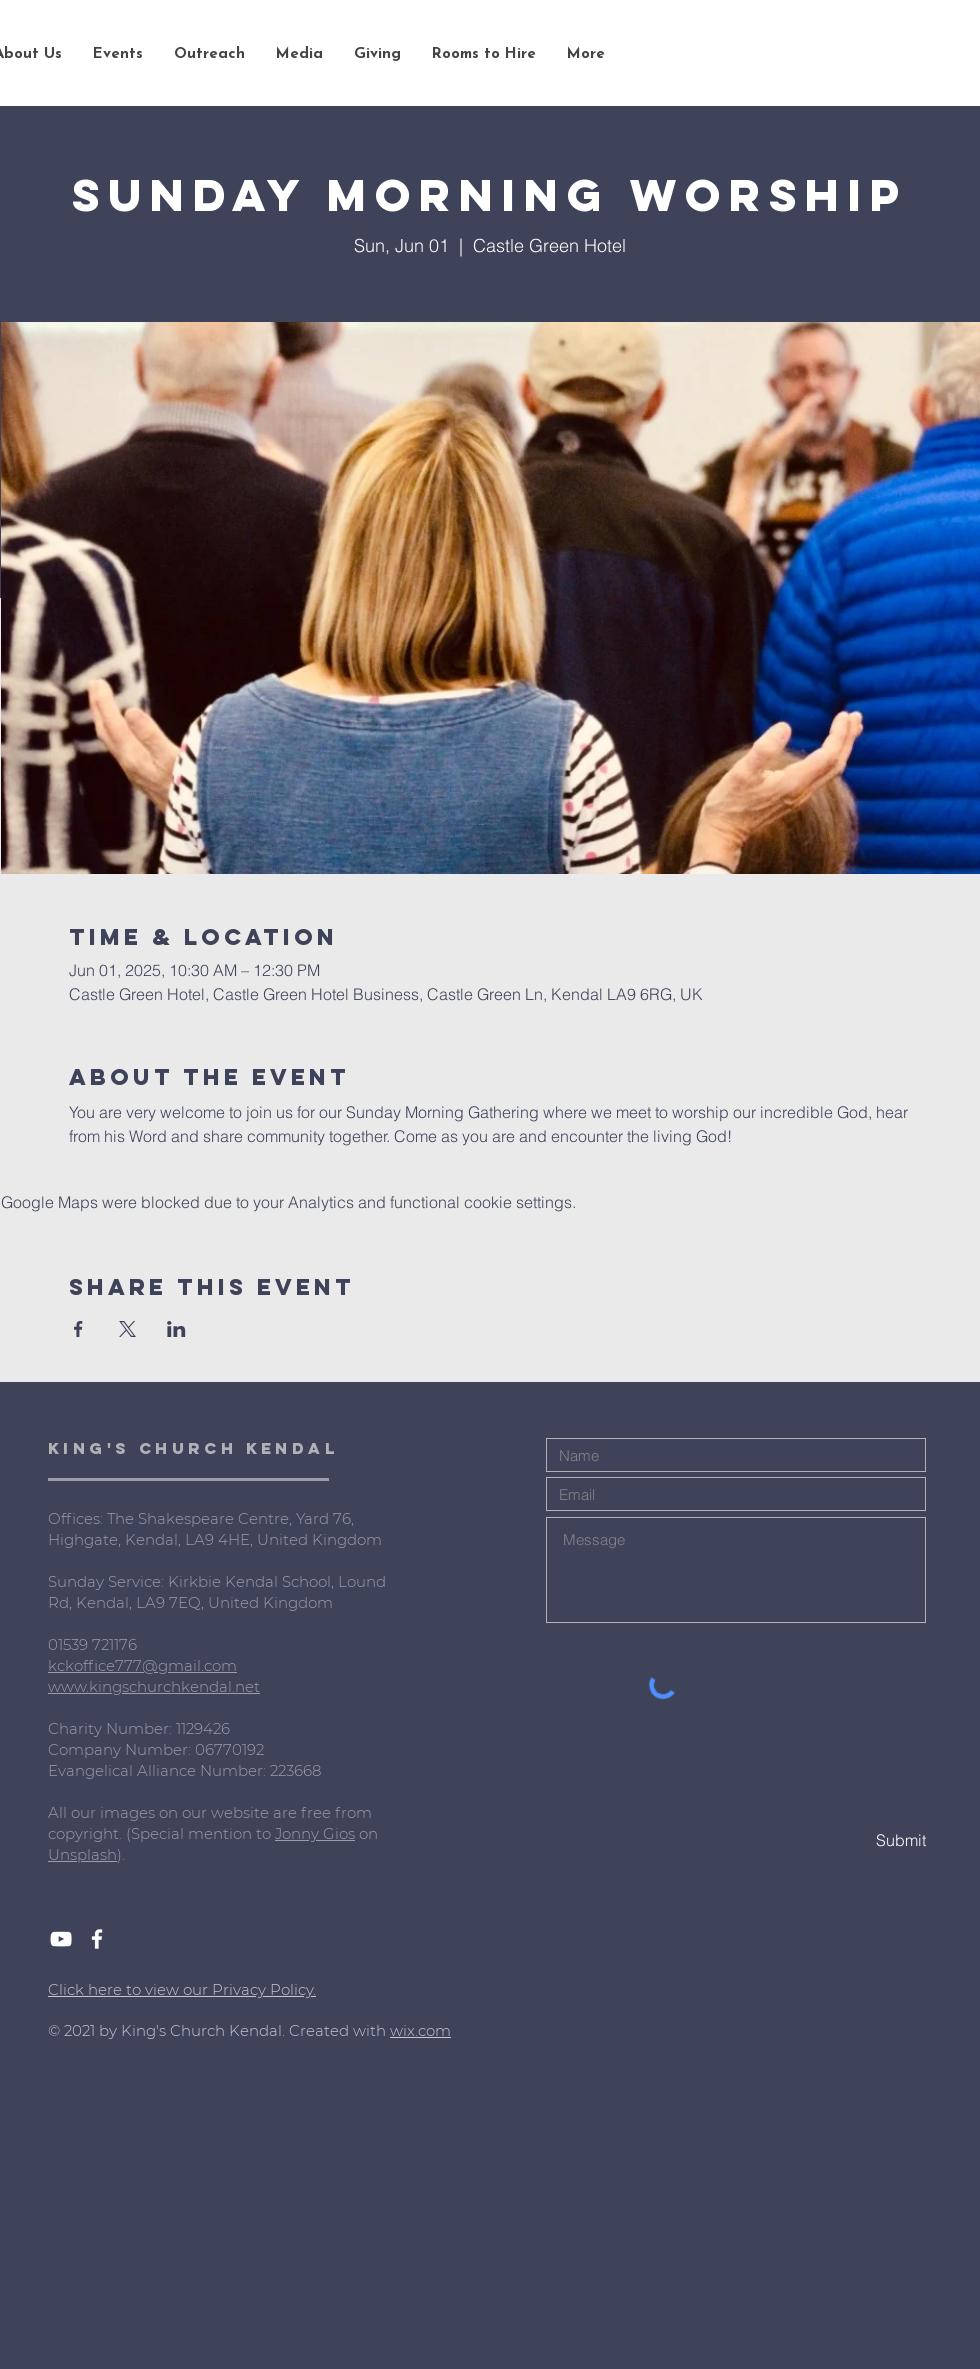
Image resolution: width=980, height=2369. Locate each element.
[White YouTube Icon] (61, 1939)
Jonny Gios (315, 1833)
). (121, 1854)
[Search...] (849, 55)
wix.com (420, 2030)
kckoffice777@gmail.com (142, 1665)
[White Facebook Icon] (97, 1939)
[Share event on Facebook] (78, 1329)
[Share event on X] (127, 1329)
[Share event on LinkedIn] (176, 1329)
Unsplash (82, 1854)
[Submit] (855, 1840)
